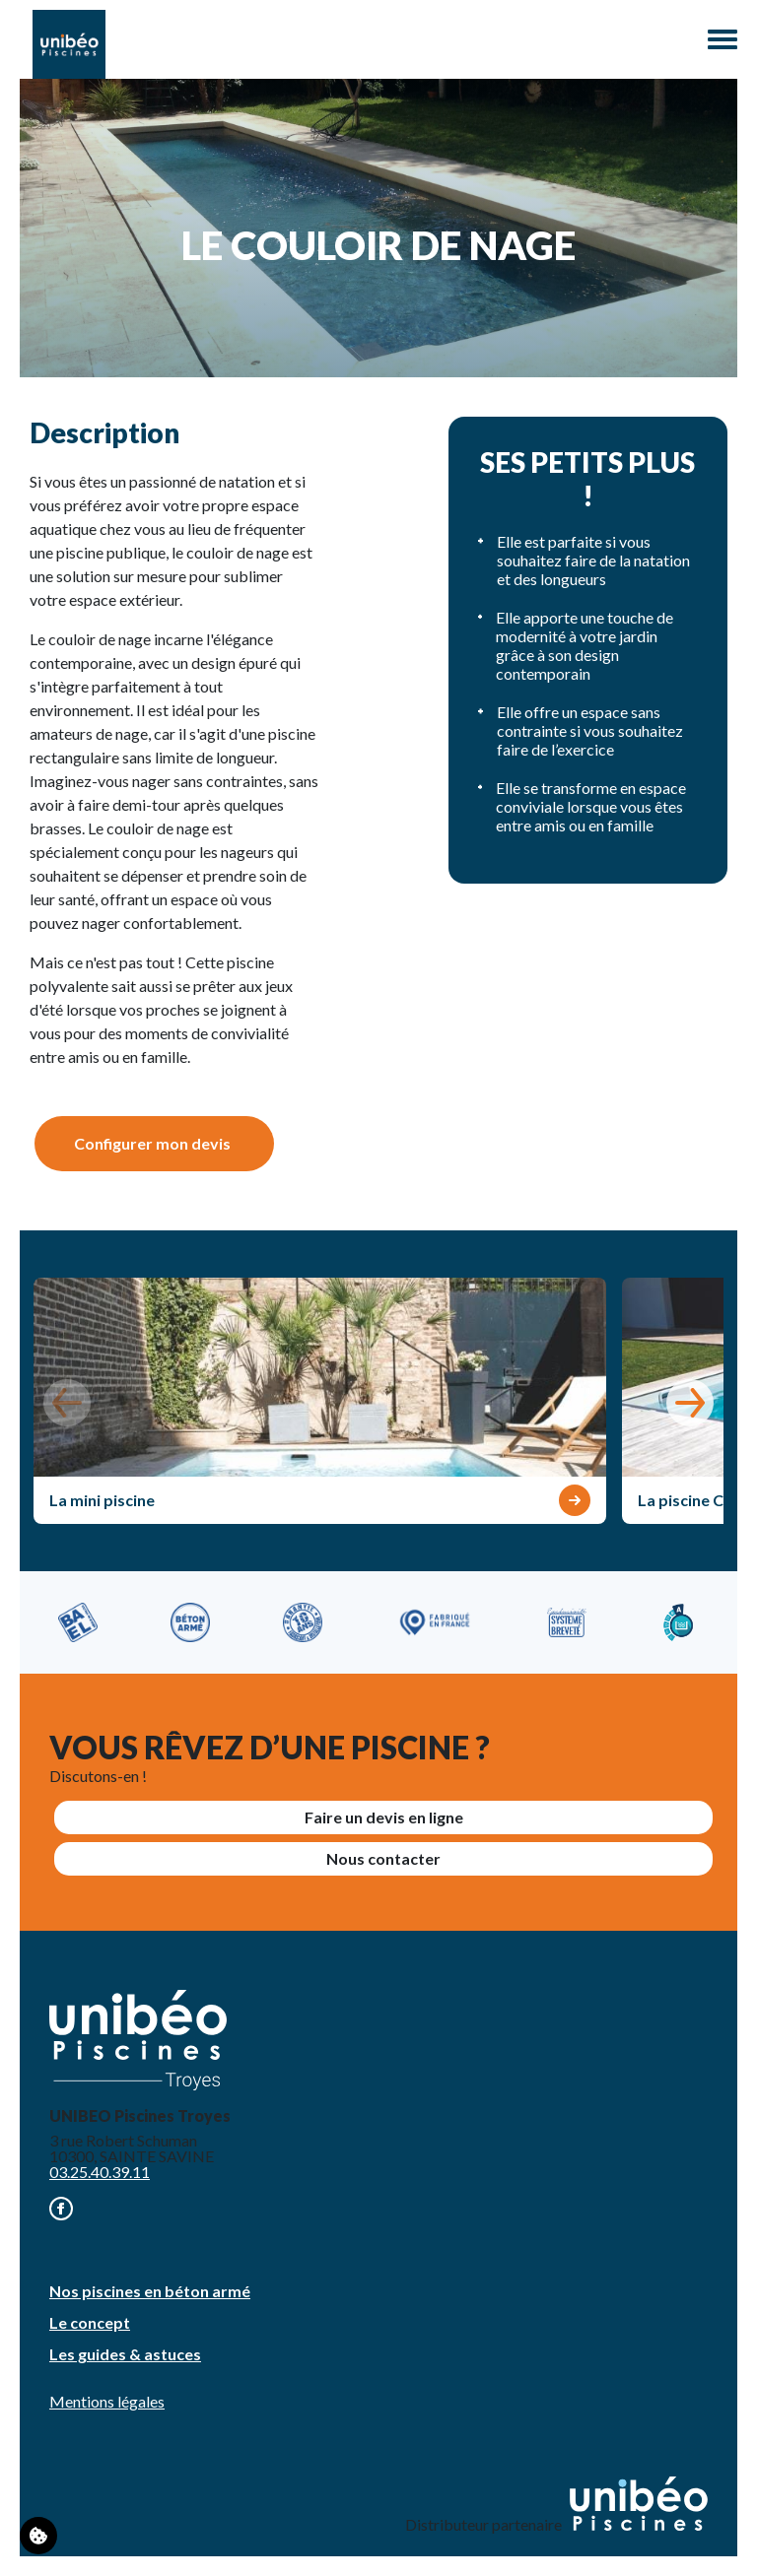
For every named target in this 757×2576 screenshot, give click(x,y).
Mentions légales (107, 2401)
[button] (690, 1402)
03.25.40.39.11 (99, 2171)
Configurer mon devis (152, 1143)
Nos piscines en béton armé (149, 2290)
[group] (320, 1401)
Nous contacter (383, 1858)
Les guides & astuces (125, 2354)
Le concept (89, 2322)
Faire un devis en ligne (384, 1817)
